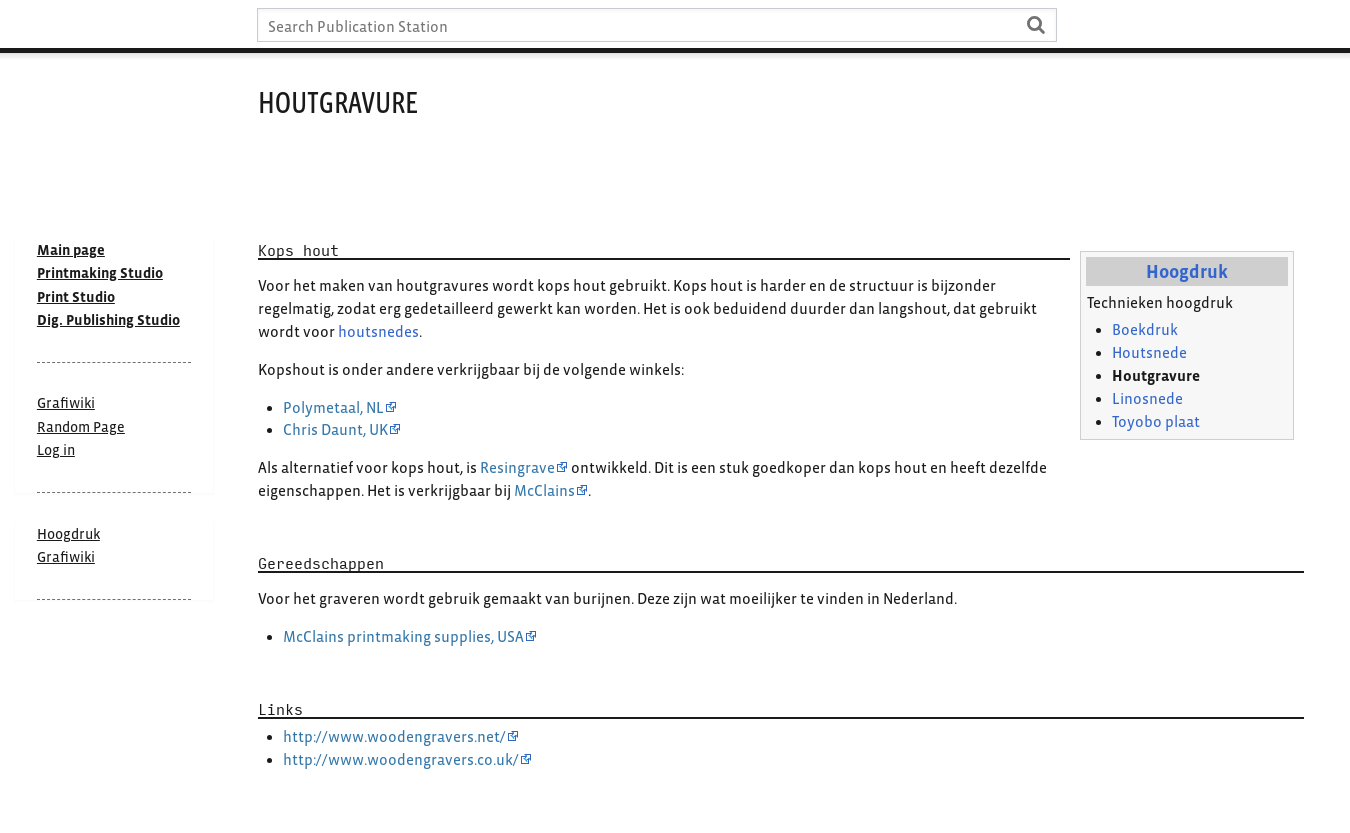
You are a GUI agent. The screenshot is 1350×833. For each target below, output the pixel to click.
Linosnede (1147, 398)
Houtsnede (1149, 352)
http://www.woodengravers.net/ (394, 736)
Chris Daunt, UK (335, 429)
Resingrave (517, 467)
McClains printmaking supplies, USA (403, 636)
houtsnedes (378, 331)
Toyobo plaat (1156, 421)
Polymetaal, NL (333, 407)
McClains (544, 490)
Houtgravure (1156, 375)
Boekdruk (1145, 329)
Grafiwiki (66, 557)
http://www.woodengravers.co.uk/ (401, 759)
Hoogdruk (1187, 271)
